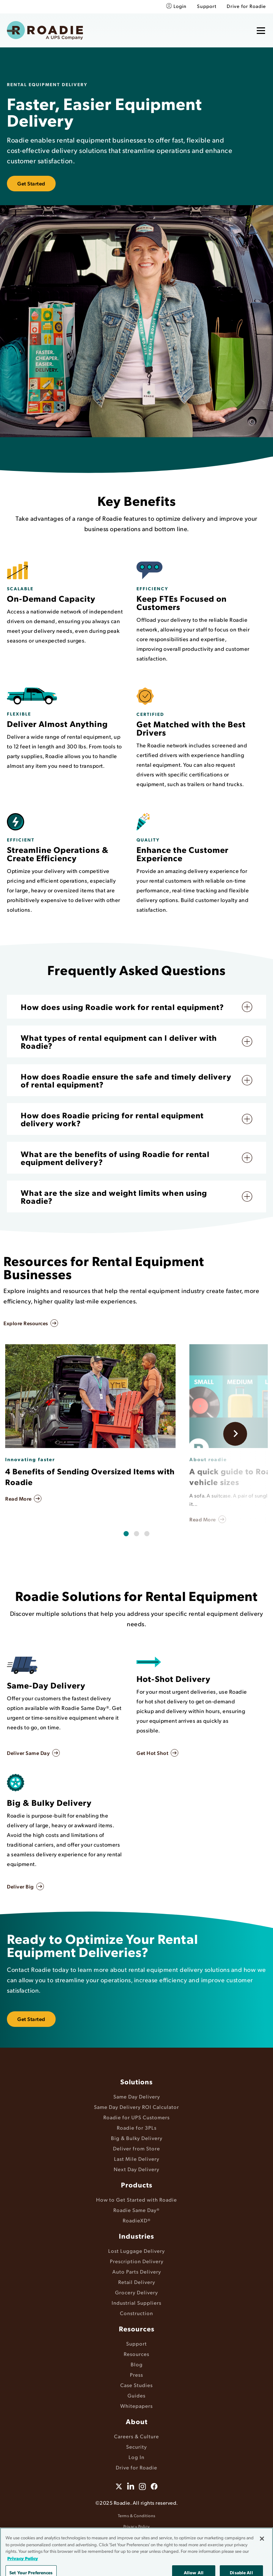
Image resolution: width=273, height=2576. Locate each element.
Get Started (31, 183)
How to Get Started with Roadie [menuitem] (136, 2199)
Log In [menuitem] (136, 2457)
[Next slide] (235, 1434)
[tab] (126, 1533)
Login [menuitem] (180, 6)
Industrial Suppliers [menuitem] (136, 2302)
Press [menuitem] (136, 2374)
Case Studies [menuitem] (136, 2385)
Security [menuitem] (136, 2446)
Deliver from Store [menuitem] (136, 2148)
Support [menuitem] (206, 6)
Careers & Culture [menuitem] (136, 2436)
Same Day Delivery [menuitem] (136, 2096)
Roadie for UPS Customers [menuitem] (136, 2117)
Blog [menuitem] (137, 2364)
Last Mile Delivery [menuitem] (136, 2158)
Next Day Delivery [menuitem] (136, 2169)
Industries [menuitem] (136, 2235)
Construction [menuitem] (136, 2313)
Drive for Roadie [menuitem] (246, 6)
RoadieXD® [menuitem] (137, 2220)
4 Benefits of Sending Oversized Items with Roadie (90, 1476)
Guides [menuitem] (136, 2395)
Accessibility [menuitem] (136, 2537)
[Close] (262, 2557)
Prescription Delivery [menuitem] (136, 2261)
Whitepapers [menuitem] (136, 2405)
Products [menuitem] (136, 2184)
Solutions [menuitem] (136, 2081)
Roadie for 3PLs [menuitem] (137, 2127)
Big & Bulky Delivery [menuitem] (136, 2137)
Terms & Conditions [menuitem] (137, 2515)
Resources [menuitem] (136, 2328)
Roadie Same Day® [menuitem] (136, 2209)
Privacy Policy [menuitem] (136, 2526)
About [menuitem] (137, 2421)
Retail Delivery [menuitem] (136, 2281)
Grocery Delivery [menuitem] (136, 2292)
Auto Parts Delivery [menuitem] (136, 2271)
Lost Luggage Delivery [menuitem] (136, 2250)
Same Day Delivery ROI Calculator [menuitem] (136, 2106)
